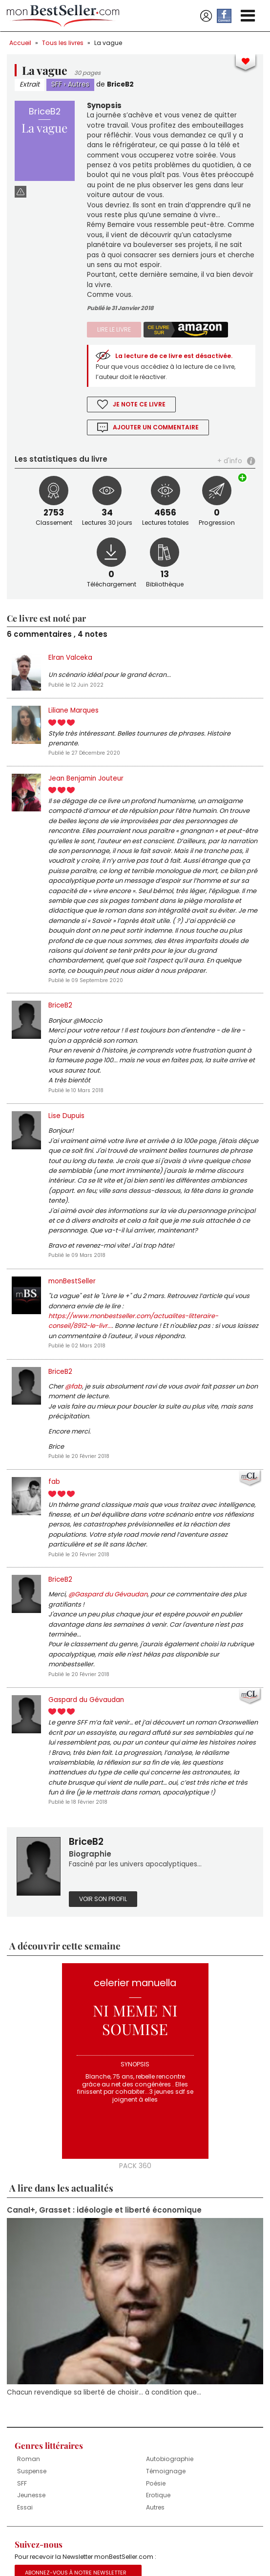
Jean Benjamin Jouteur (86, 778)
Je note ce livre (139, 404)
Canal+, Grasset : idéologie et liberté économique (104, 2210)
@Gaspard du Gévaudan (107, 1594)
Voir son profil (103, 1899)
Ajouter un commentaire (156, 427)
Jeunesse (31, 2495)
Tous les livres (62, 43)
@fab (73, 1386)
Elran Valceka (70, 657)
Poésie (156, 2483)
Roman (28, 2459)
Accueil (20, 43)
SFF (56, 84)
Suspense (31, 2471)
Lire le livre (114, 329)
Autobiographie (169, 2459)
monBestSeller (72, 1281)
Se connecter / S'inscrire (206, 16)
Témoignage (166, 2471)
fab (54, 1481)
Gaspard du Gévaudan (86, 1699)
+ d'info (229, 461)
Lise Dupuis (66, 1115)
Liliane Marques (73, 710)
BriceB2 (120, 84)
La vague (108, 43)
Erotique (158, 2495)
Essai (25, 2507)
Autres (78, 84)
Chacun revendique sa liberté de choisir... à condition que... (104, 2392)
